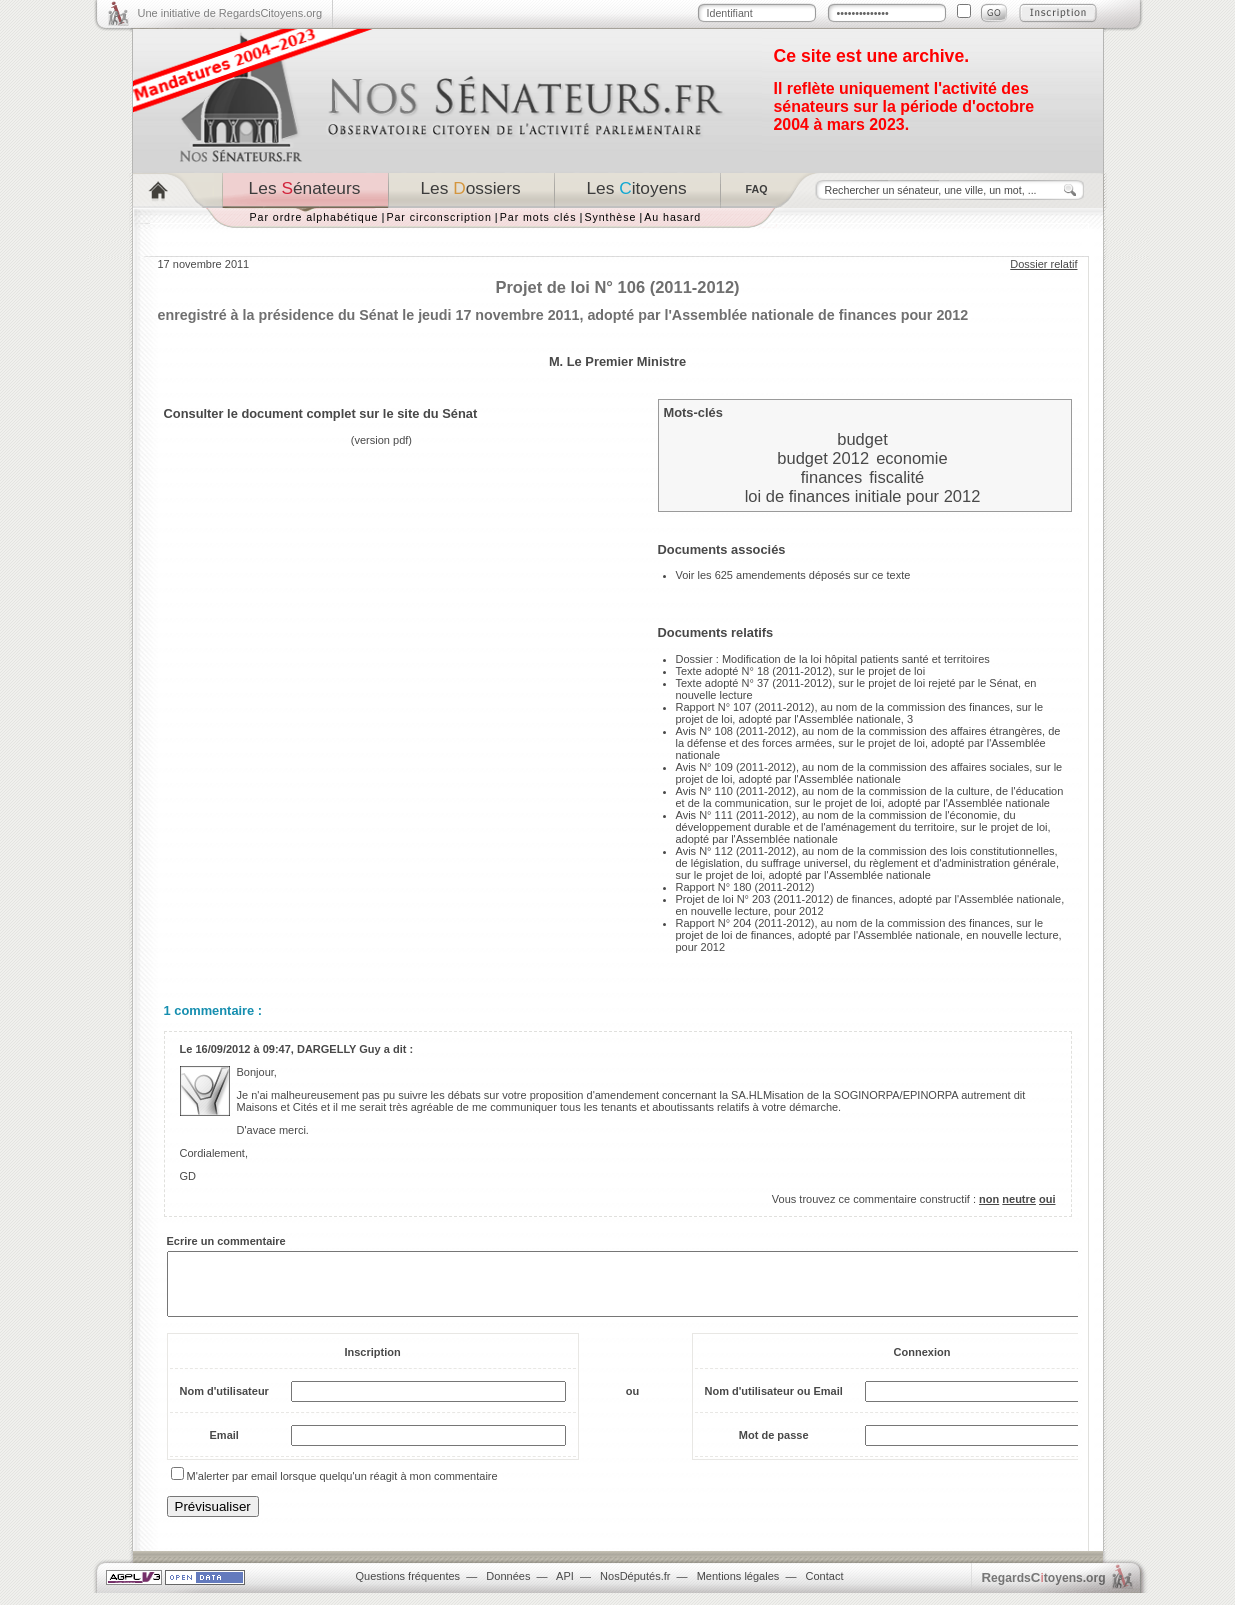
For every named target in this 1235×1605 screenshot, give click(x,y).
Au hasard (672, 217)
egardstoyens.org (1044, 1589)
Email (224, 1447)
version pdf (382, 440)
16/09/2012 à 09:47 (242, 1049)
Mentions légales (738, 1588)
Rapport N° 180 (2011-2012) (745, 887)
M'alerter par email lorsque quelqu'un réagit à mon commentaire (342, 1488)
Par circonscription (438, 217)
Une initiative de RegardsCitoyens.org (230, 13)
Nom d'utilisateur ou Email (774, 1403)
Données (508, 1588)
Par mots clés (538, 217)
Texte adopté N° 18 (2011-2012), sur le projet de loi (801, 671)
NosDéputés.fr (635, 1588)
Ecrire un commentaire (226, 1241)
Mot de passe (774, 1447)
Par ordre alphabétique (314, 217)
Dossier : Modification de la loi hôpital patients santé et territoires (833, 659)
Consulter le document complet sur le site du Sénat (321, 413)
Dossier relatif (1043, 264)
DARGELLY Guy (339, 1049)
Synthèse (610, 217)
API (565, 1588)
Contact (825, 1588)
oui (1047, 1199)
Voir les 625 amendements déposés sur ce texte (793, 575)
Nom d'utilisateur (224, 1403)
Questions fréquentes (408, 1588)
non (989, 1199)
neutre (1019, 1199)
